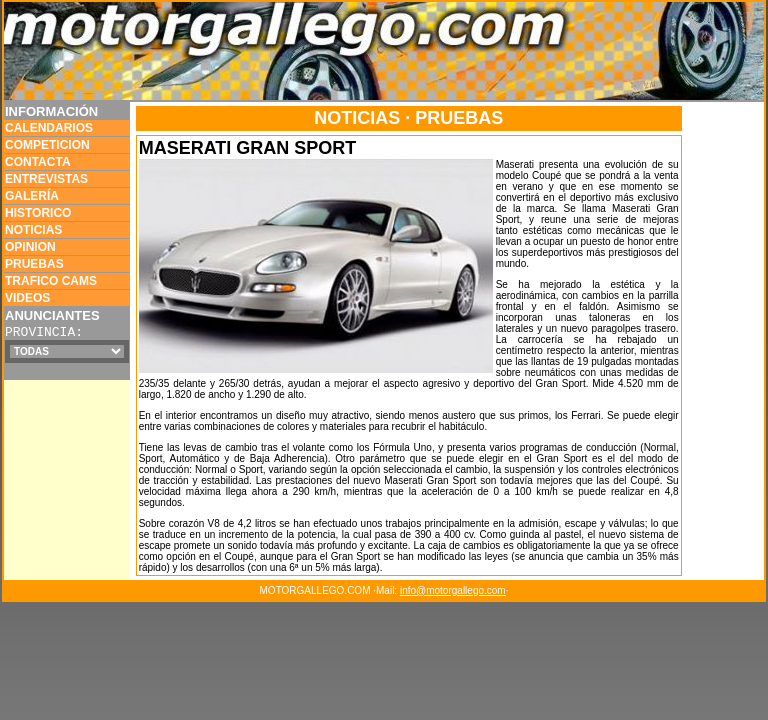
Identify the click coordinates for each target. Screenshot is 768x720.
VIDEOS (27, 298)
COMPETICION (47, 145)
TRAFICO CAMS (51, 281)
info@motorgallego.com (453, 590)
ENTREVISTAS (46, 179)
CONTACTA (38, 162)
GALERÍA (32, 196)
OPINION (30, 247)
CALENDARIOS (49, 128)
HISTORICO (38, 213)
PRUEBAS (34, 264)
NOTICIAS (33, 230)
